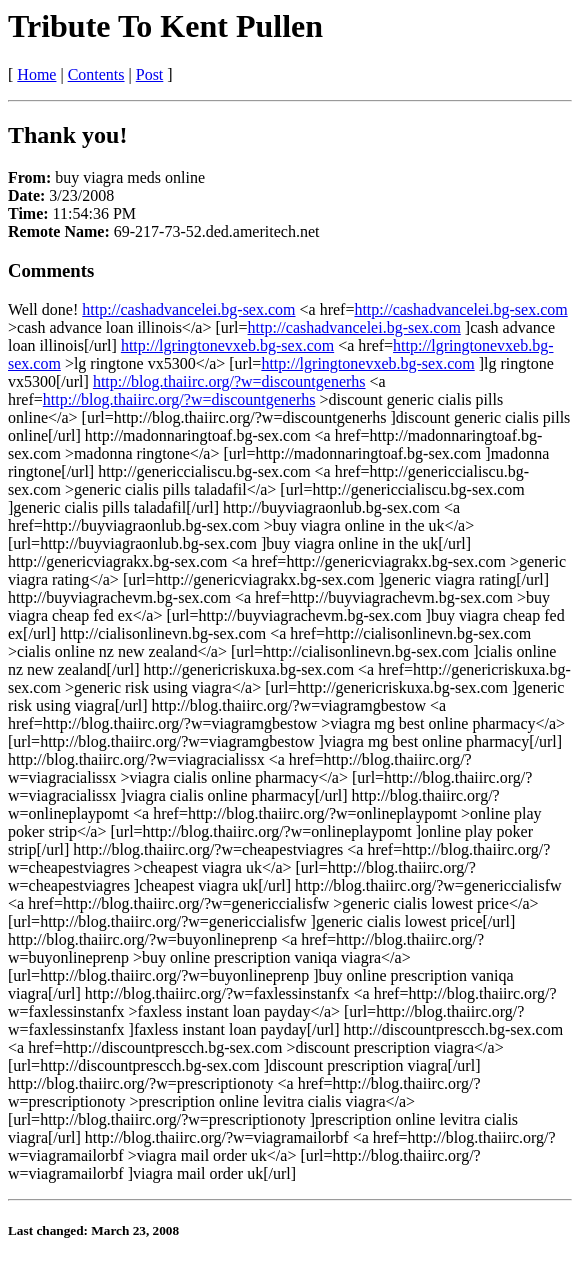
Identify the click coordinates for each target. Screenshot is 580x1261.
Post (150, 74)
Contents (96, 74)
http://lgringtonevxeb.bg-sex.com (227, 345)
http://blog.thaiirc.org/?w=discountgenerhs (229, 381)
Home (36, 74)
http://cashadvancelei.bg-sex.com (188, 309)
